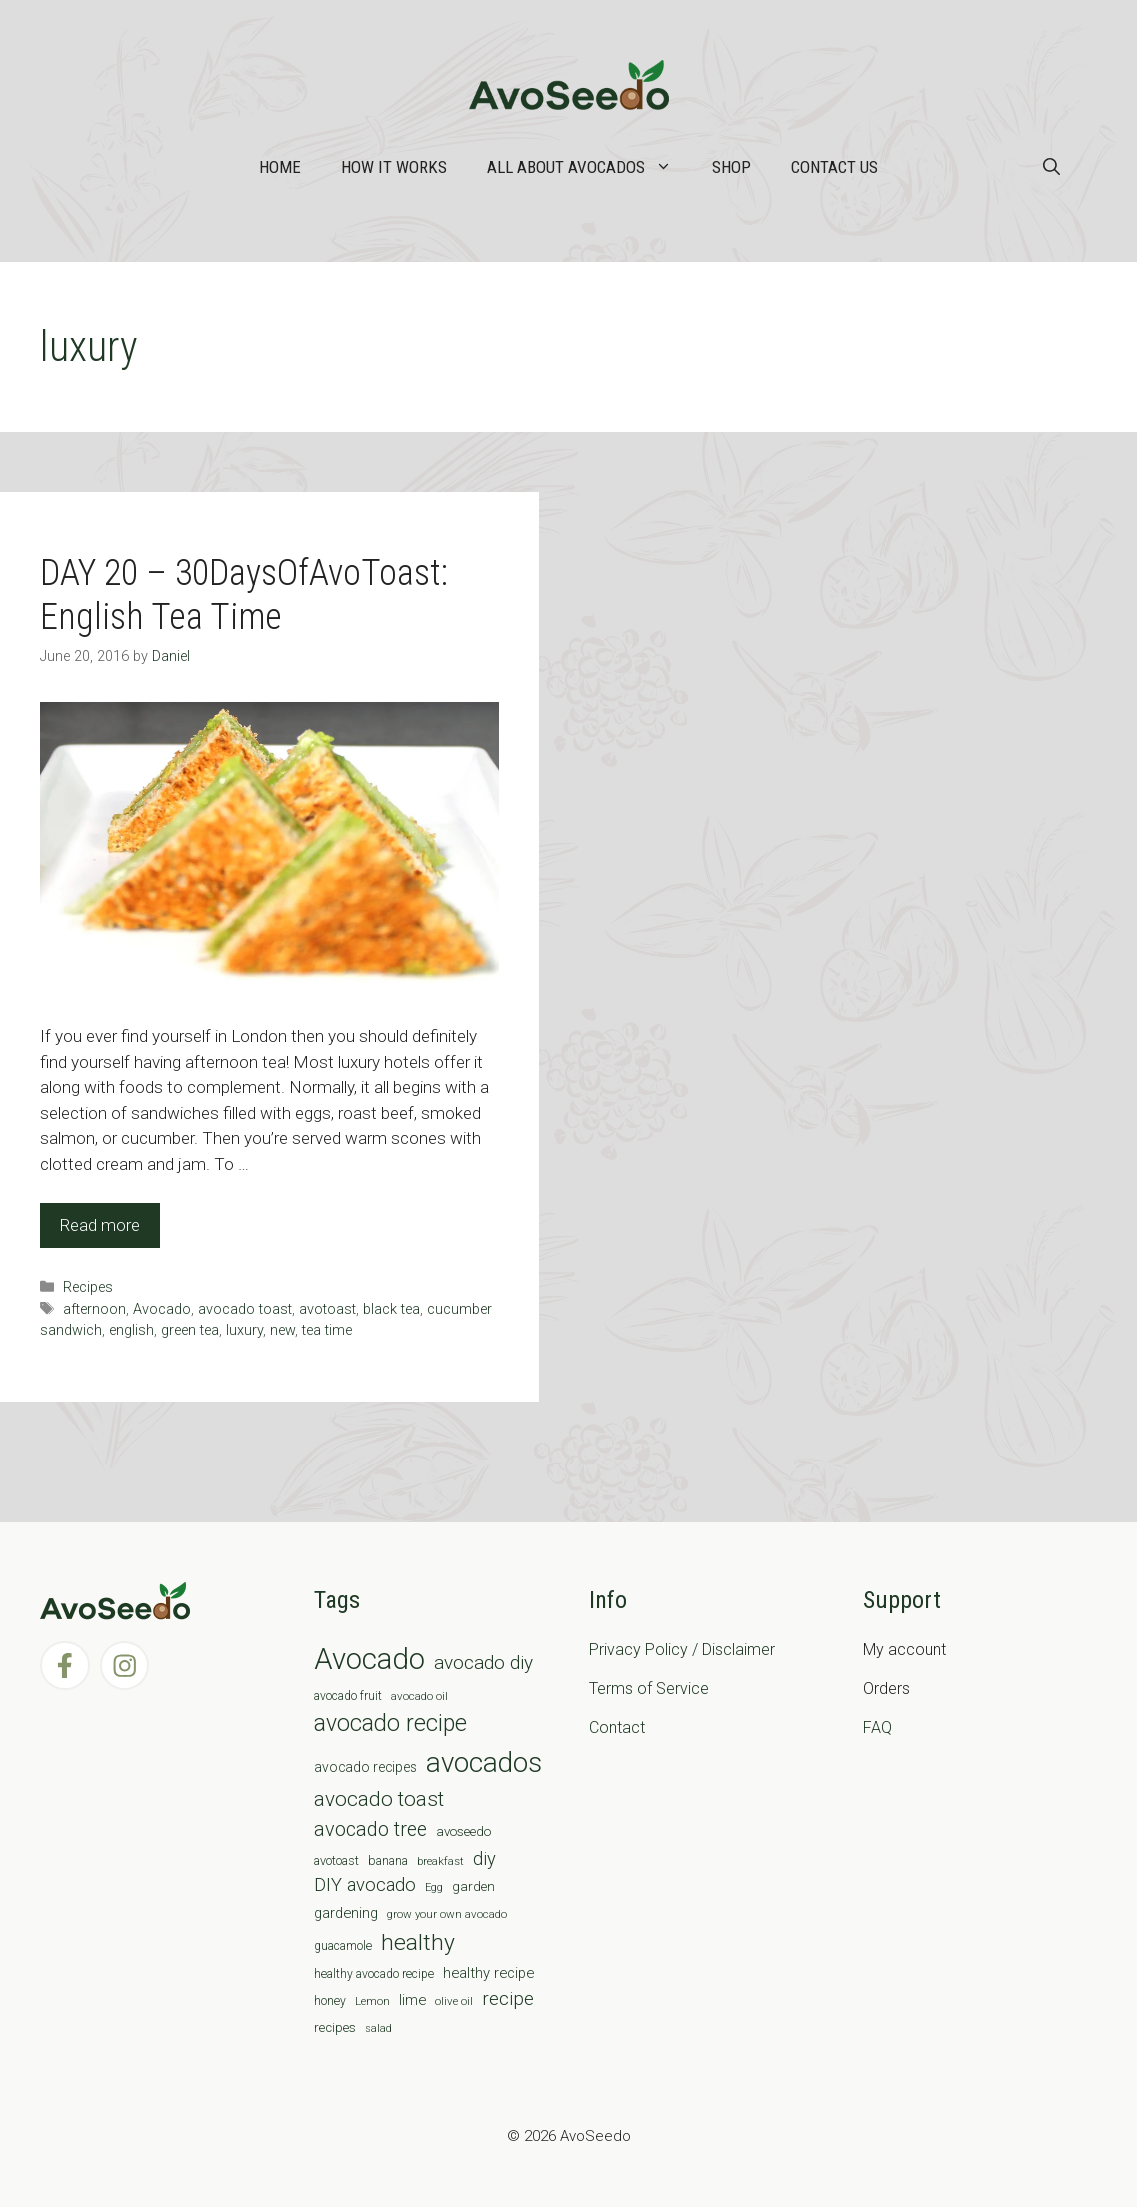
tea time (327, 1330)
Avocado (162, 1309)
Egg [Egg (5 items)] (434, 1887)
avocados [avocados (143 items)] (484, 1762)
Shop (731, 167)
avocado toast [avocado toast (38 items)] (379, 1799)
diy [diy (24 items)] (484, 1858)
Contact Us (834, 167)
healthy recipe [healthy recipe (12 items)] (488, 1973)
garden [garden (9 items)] (473, 1886)
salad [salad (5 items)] (378, 2028)
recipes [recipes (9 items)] (335, 2027)
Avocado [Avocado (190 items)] (369, 1659)
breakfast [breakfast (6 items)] (440, 1861)
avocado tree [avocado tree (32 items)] (370, 1829)
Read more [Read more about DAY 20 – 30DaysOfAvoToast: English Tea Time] (100, 1225)
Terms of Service (649, 1688)
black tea (391, 1309)
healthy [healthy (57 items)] (418, 1942)
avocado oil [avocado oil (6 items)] (419, 1696)
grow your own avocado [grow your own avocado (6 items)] (447, 1914)
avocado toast (245, 1309)
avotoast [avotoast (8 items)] (336, 1860)
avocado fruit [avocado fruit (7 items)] (348, 1696)
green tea (190, 1330)
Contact (617, 1727)
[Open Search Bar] (1051, 167)
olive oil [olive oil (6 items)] (454, 2001)
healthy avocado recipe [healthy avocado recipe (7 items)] (374, 1974)
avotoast (327, 1309)
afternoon (94, 1309)
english (131, 1330)
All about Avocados (589, 167)
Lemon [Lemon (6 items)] (372, 2001)
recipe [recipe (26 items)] (508, 1999)
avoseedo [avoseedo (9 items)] (463, 1831)
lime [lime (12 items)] (412, 2000)
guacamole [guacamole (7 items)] (343, 1946)
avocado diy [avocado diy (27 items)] (483, 1662)
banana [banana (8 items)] (388, 1860)
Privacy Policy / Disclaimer (682, 1649)
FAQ (877, 1727)
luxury (244, 1330)
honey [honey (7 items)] (330, 2001)
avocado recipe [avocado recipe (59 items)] (390, 1723)
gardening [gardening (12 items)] (346, 1913)
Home (280, 167)
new (282, 1330)
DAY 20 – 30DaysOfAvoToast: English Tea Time (244, 594)
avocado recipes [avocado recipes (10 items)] (365, 1767)
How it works (394, 167)
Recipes (88, 1287)
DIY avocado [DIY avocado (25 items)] (365, 1885)
